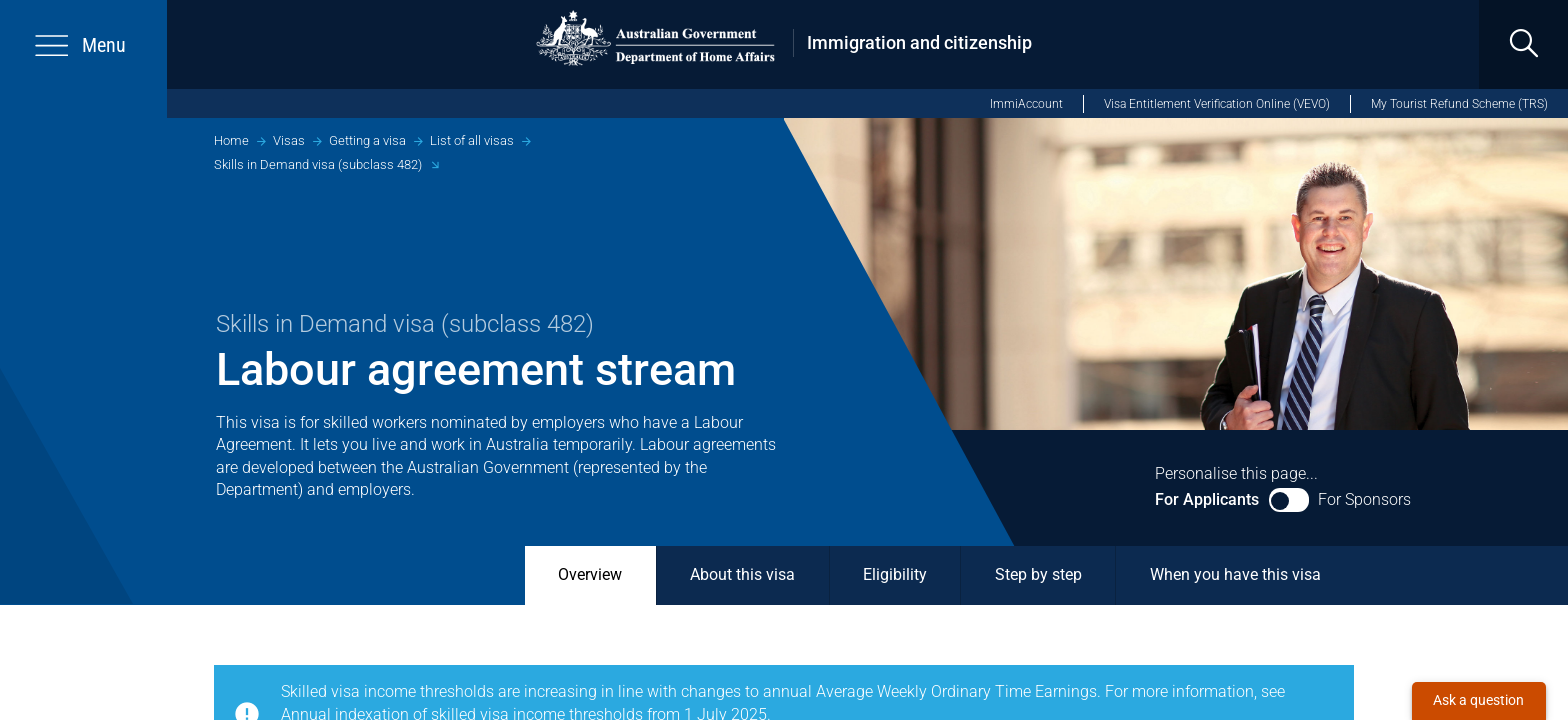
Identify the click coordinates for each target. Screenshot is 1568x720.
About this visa (742, 575)
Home (231, 140)
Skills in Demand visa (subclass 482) (318, 164)
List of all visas (472, 140)
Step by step (1038, 575)
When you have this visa (1235, 575)
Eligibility (895, 575)
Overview (590, 575)
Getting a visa (367, 140)
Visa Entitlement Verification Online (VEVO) (1217, 104)
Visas (289, 140)
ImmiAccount (1026, 104)
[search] (1523, 44)
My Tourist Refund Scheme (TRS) (1459, 104)
